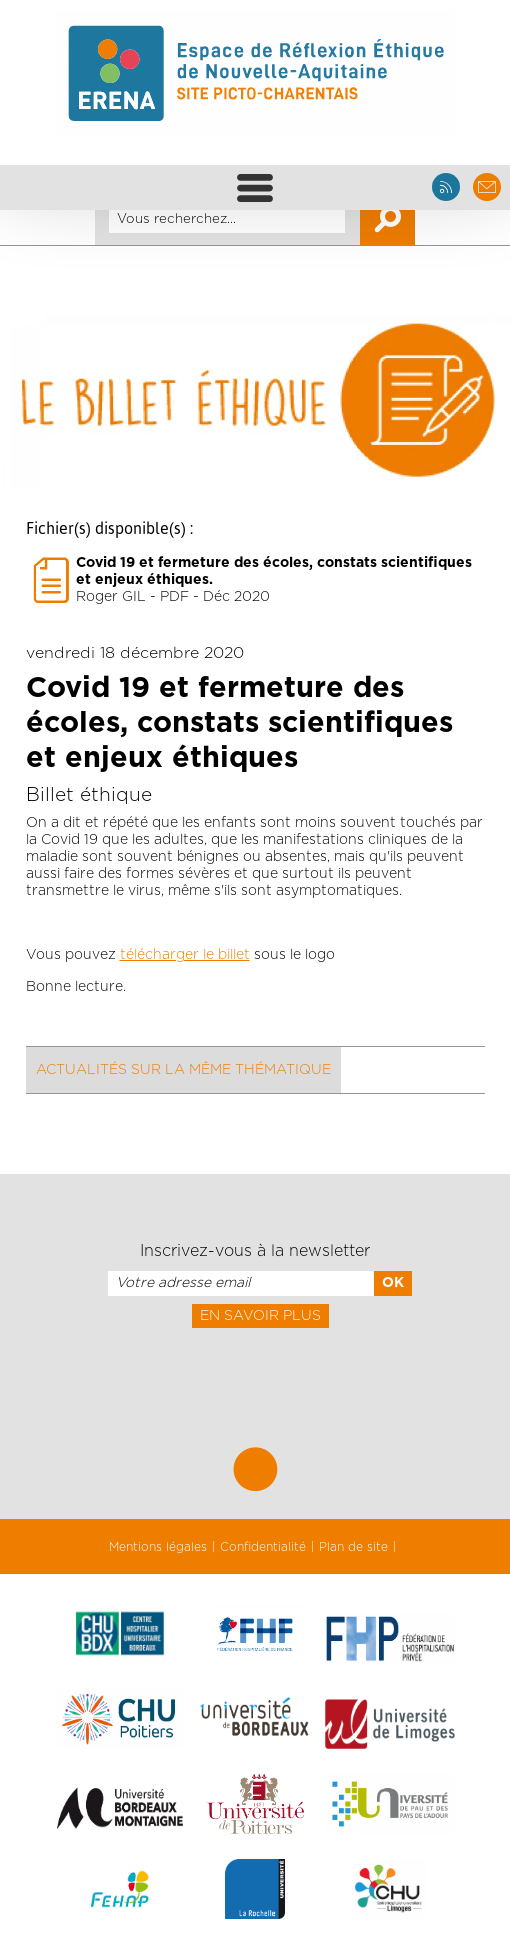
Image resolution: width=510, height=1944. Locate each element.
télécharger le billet (185, 955)
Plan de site (353, 1547)
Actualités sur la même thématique (183, 1070)
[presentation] (255, 1372)
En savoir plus (260, 1316)
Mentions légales (158, 1547)
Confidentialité (263, 1547)
